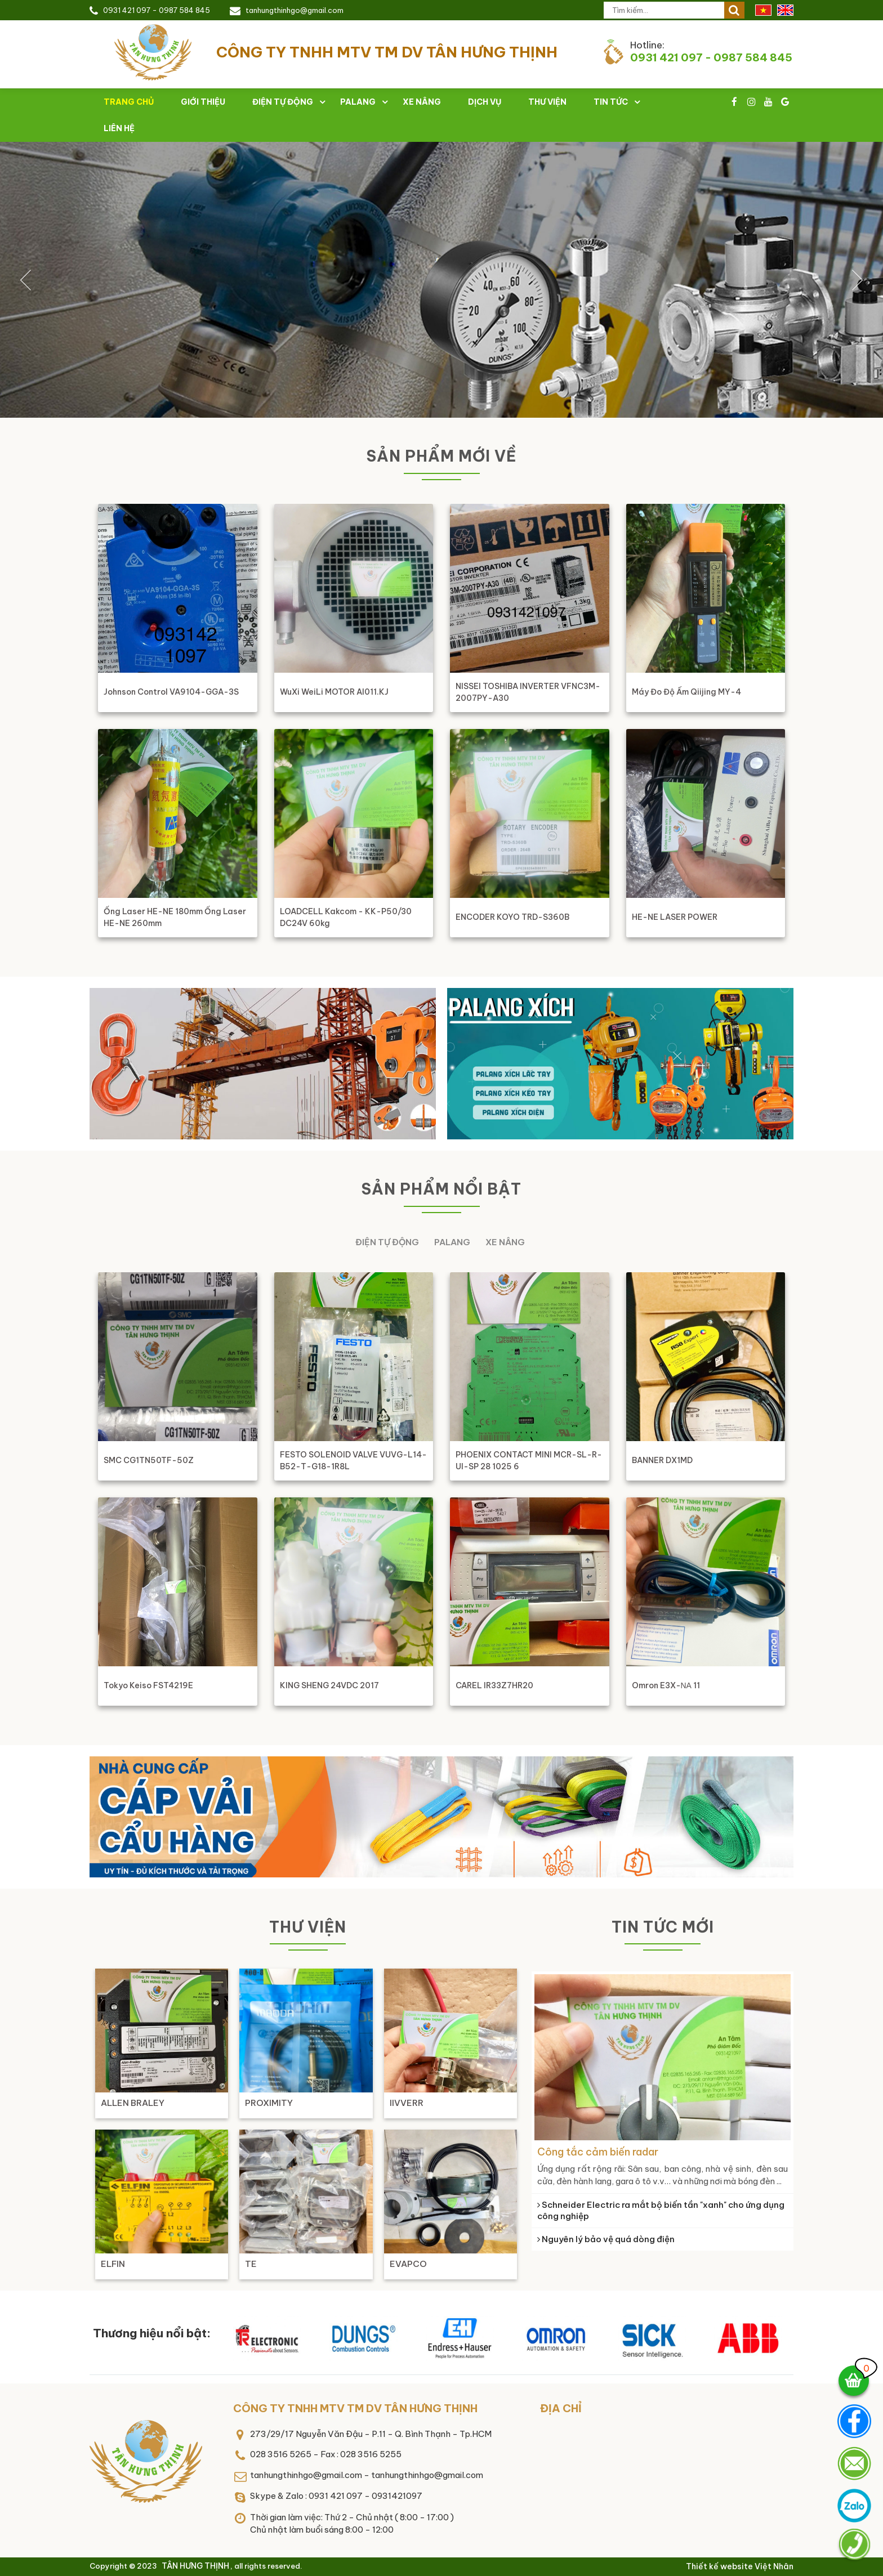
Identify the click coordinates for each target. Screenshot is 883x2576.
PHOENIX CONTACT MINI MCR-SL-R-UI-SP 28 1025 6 (529, 1461)
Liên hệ (119, 128)
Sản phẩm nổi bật (441, 1188)
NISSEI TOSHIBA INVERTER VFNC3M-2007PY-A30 (528, 692)
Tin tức (611, 102)
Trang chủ (129, 102)
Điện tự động (282, 102)
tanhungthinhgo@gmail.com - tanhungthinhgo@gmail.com (366, 2475)
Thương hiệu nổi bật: (152, 2333)
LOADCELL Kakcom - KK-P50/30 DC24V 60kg (346, 917)
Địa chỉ (561, 2408)
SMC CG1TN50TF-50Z (149, 1460)
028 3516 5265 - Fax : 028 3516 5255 (326, 2454)
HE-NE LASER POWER (674, 917)
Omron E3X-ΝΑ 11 (666, 1685)
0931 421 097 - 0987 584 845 (156, 10)
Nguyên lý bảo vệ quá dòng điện (606, 2239)
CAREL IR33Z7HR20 (494, 1685)
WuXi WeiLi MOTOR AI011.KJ (334, 692)
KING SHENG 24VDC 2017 (329, 1685)
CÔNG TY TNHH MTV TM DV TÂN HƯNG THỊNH (355, 2408)
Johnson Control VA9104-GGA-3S (171, 692)
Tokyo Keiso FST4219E (148, 1685)
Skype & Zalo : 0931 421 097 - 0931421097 (336, 2495)
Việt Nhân (774, 2566)
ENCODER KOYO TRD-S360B (512, 917)
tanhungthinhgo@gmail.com (295, 10)
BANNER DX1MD (662, 1460)
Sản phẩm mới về (441, 456)
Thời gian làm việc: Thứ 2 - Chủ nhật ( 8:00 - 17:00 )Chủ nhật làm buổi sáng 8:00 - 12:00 (352, 2523)
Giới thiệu (203, 102)
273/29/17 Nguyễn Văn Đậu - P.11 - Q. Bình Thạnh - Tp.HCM (371, 2434)
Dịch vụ (484, 102)
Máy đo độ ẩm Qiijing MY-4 (686, 692)
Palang (358, 102)
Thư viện (547, 102)
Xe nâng (422, 102)
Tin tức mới (663, 1927)
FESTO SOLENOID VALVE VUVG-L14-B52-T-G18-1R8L (353, 1461)
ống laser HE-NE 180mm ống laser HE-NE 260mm (175, 917)
